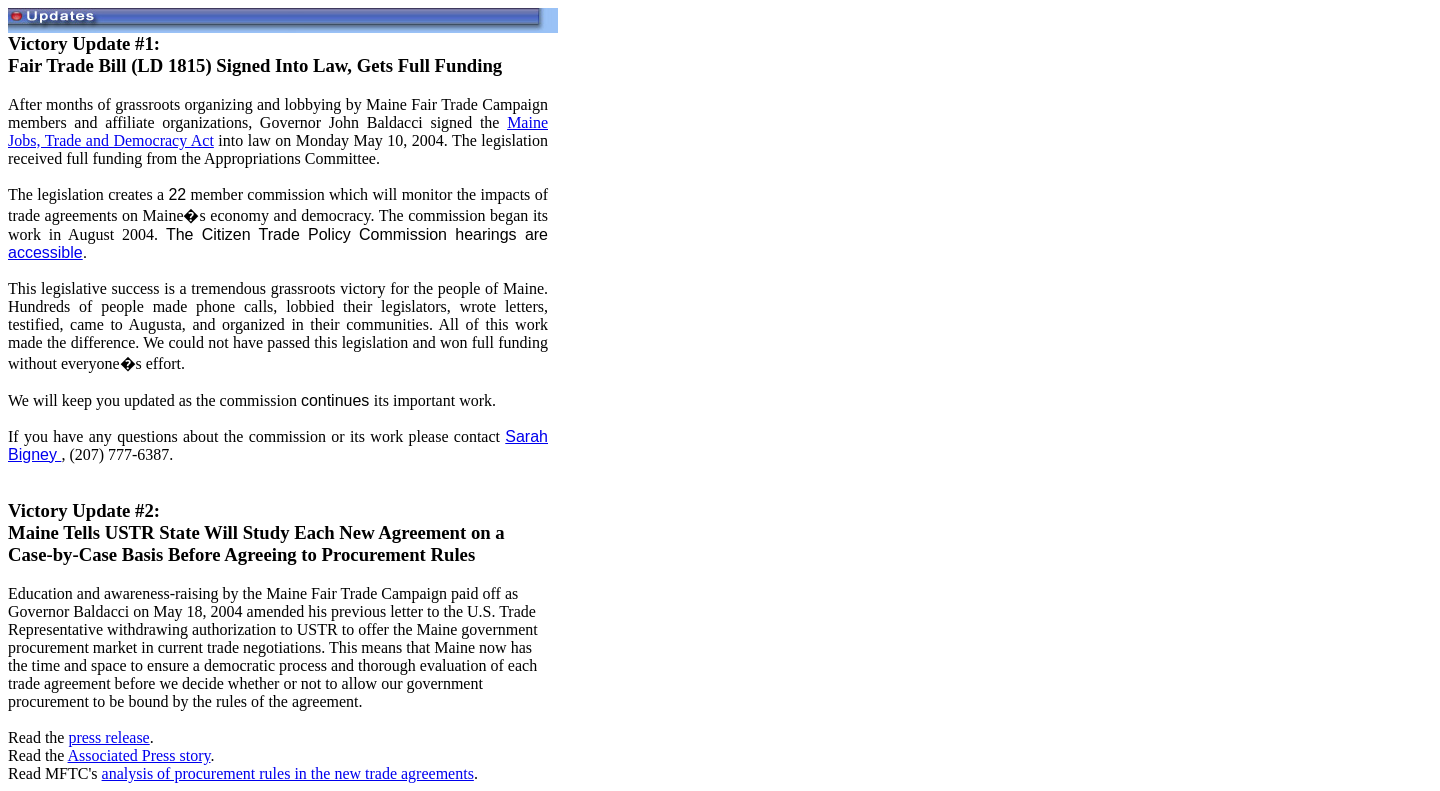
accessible (45, 252)
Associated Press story (139, 755)
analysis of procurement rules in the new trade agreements (288, 773)
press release (108, 737)
